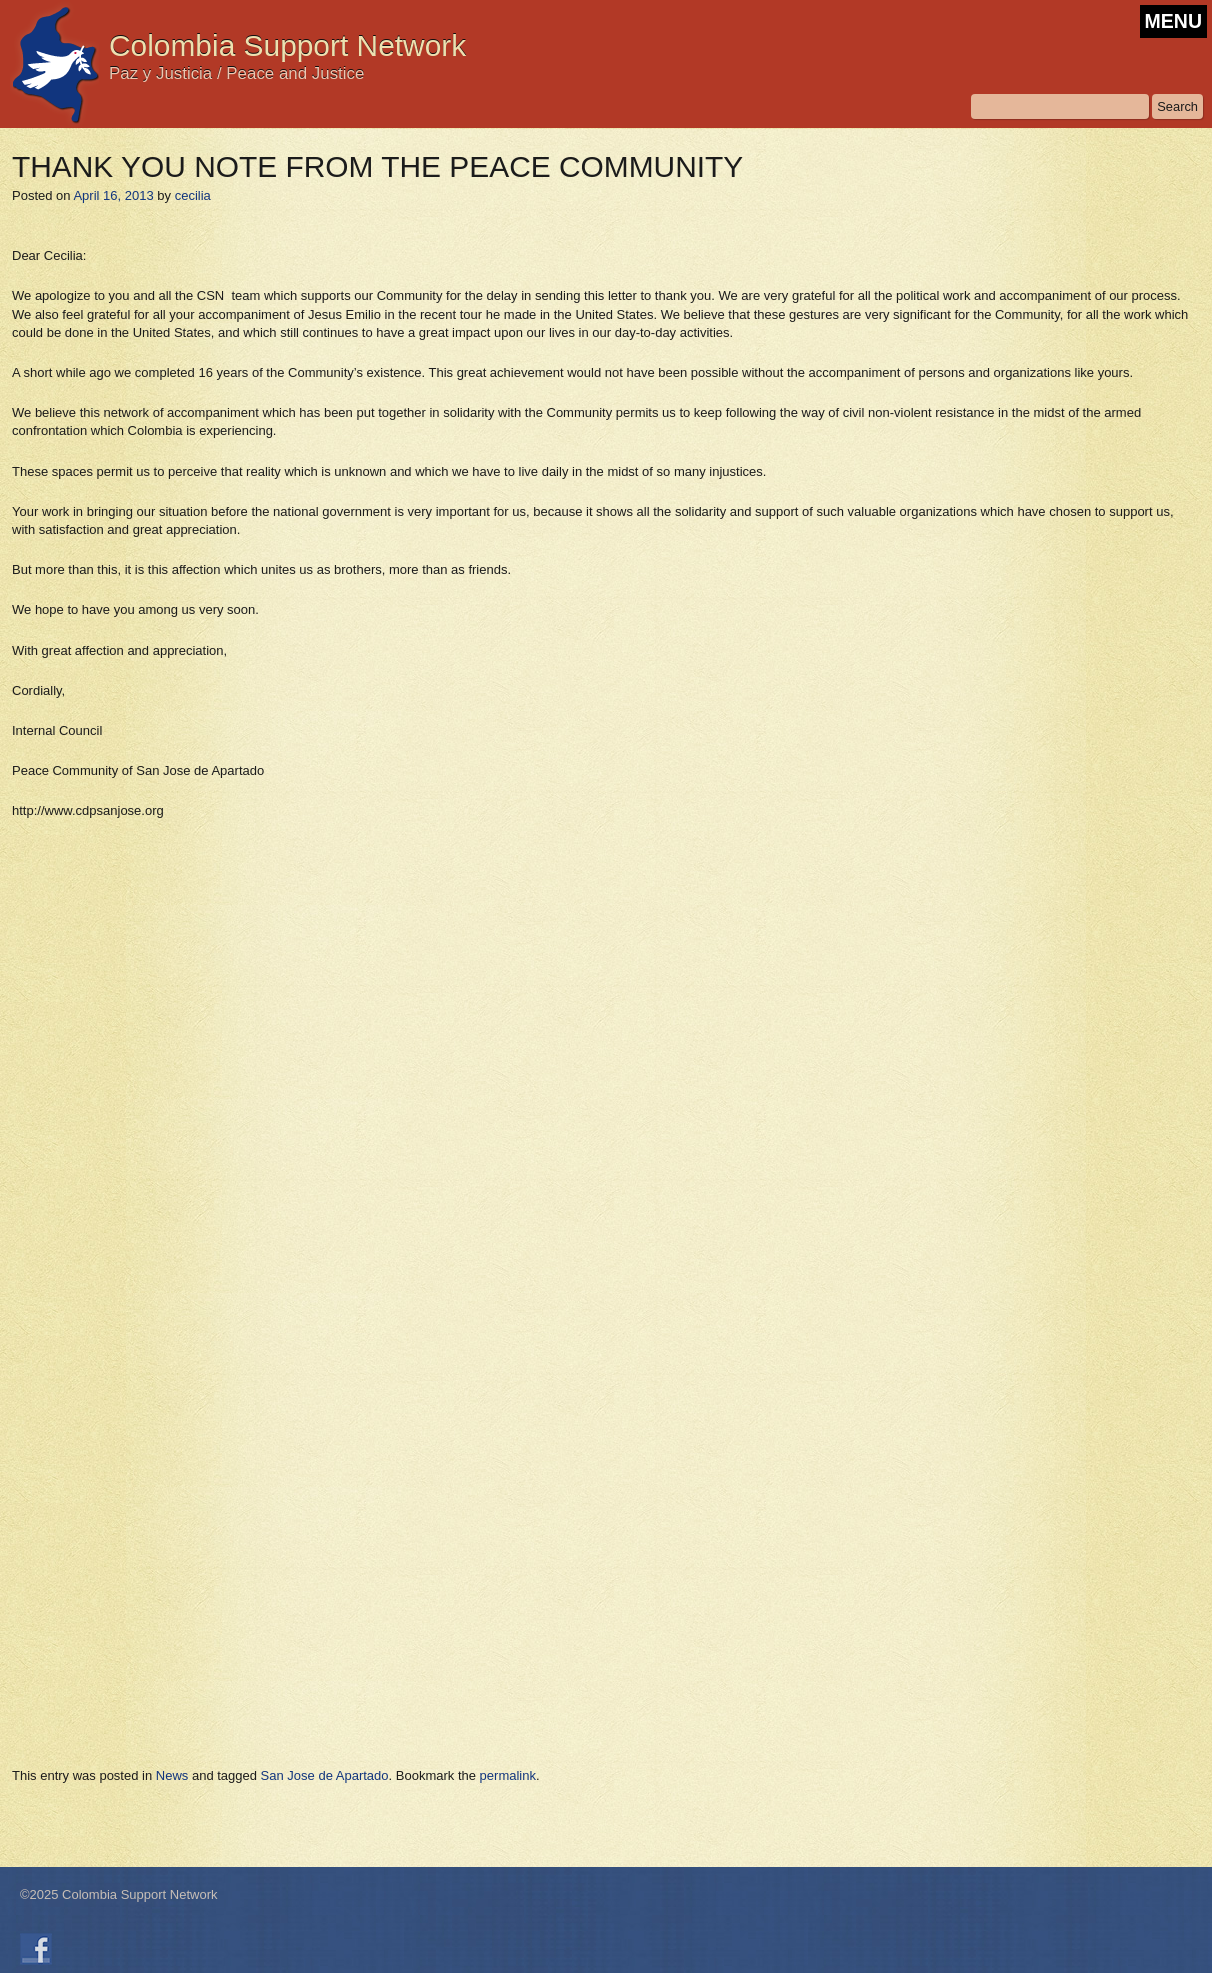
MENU (1173, 21)
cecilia (193, 195)
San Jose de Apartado (325, 1775)
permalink (508, 1775)
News (172, 1775)
